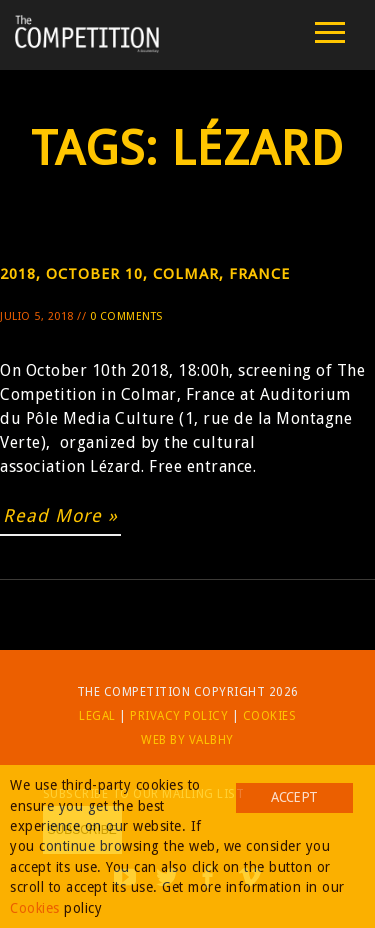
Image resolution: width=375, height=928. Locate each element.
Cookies (270, 716)
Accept (294, 797)
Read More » (60, 515)
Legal (97, 716)
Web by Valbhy (187, 740)
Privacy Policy (179, 716)
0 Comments (126, 316)
